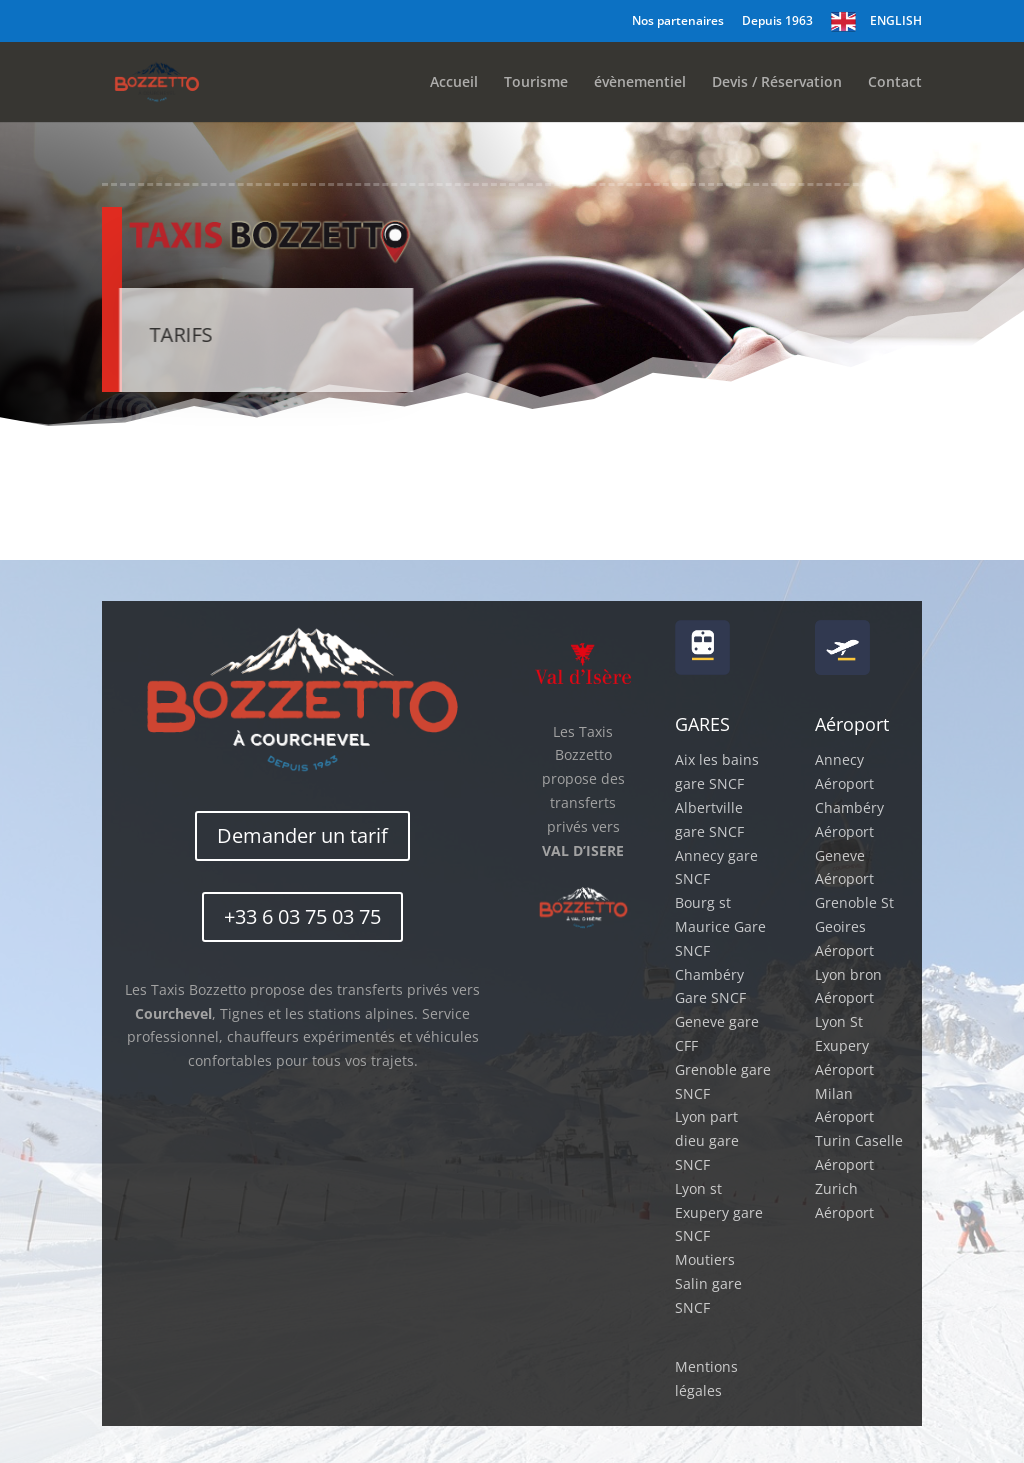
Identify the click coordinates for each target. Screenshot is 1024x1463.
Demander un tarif (302, 835)
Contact (895, 83)
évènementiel (640, 83)
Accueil (454, 83)
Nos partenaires (678, 22)
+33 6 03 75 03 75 (302, 916)
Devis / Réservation (777, 83)
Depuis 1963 (777, 22)
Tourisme (536, 83)
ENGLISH (896, 20)
